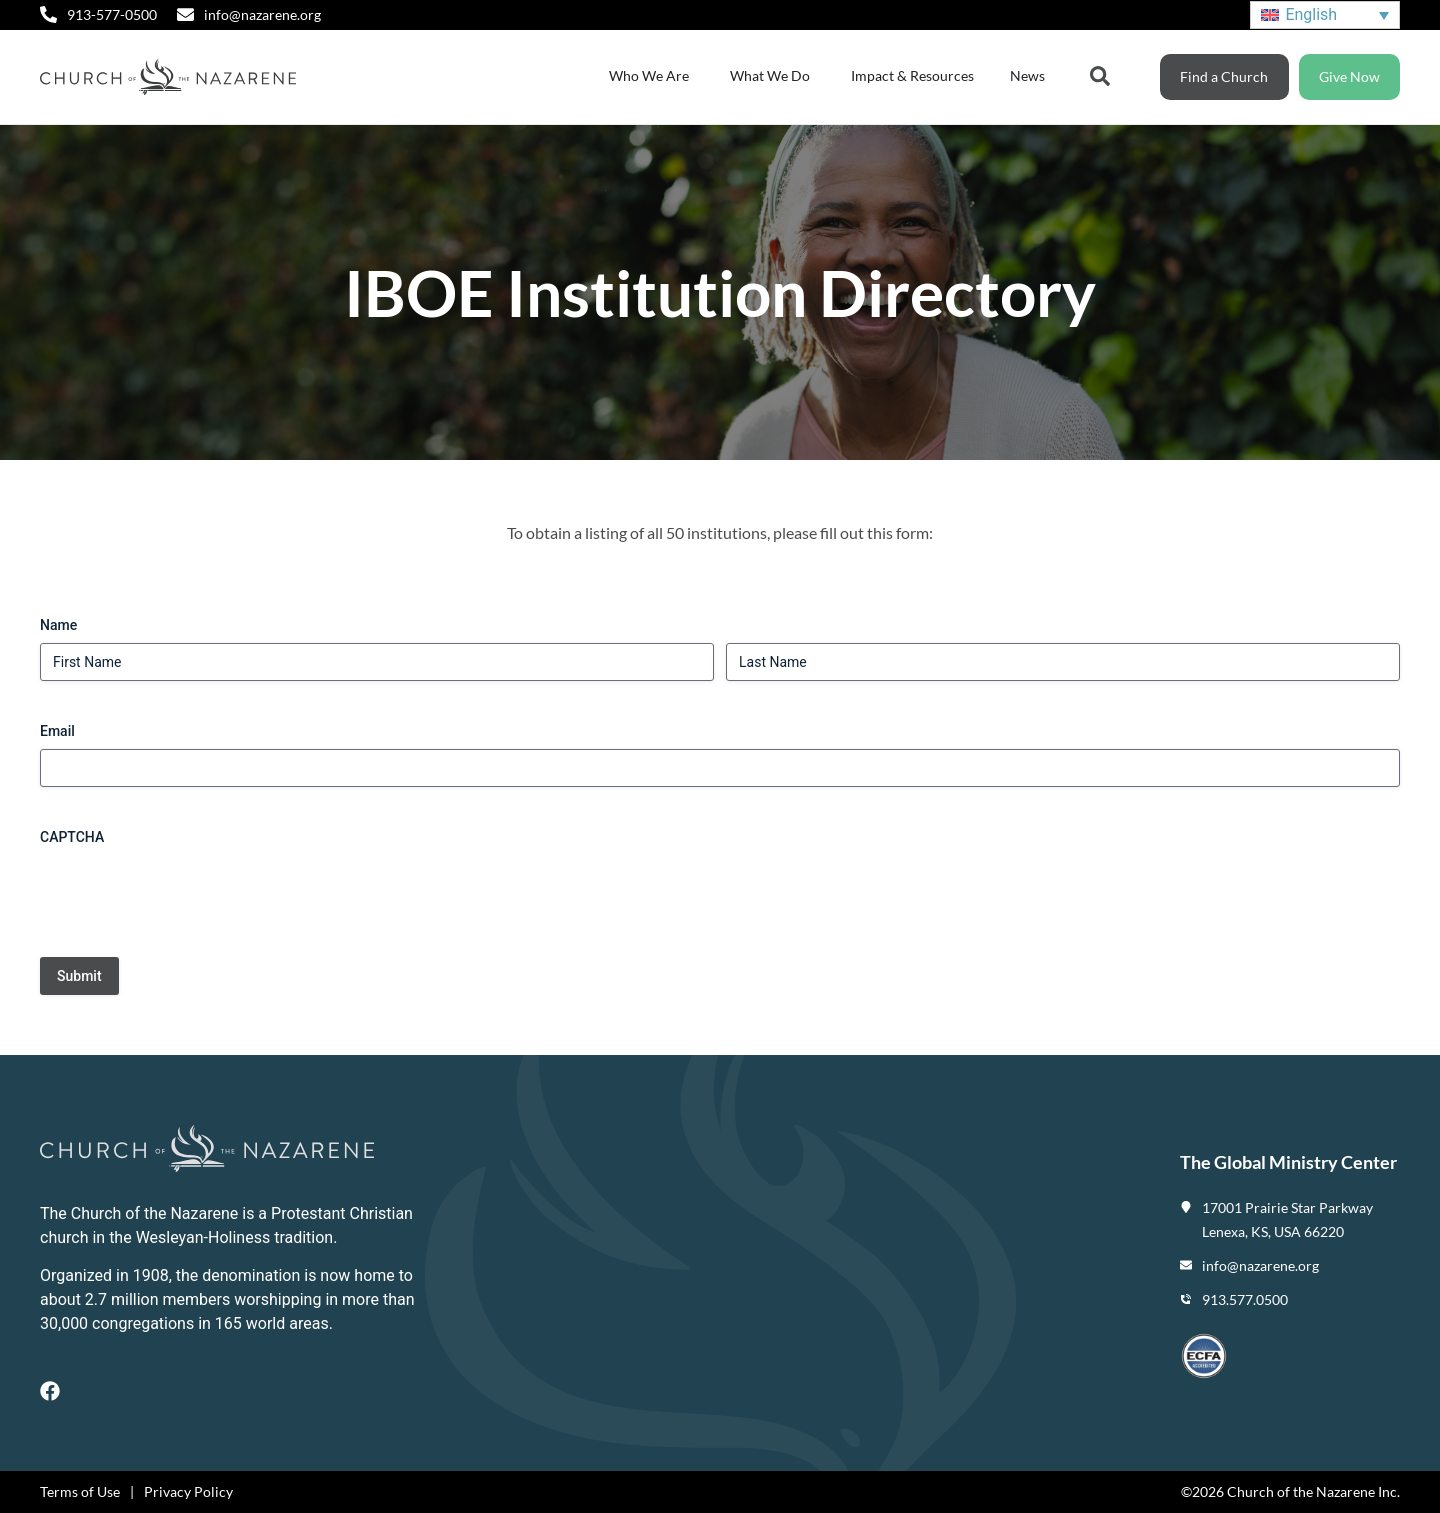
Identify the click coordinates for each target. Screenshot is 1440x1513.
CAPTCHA (72, 837)
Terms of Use (80, 1491)
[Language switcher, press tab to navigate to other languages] (1325, 15)
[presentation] (192, 894)
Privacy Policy (188, 1491)
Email (57, 731)
